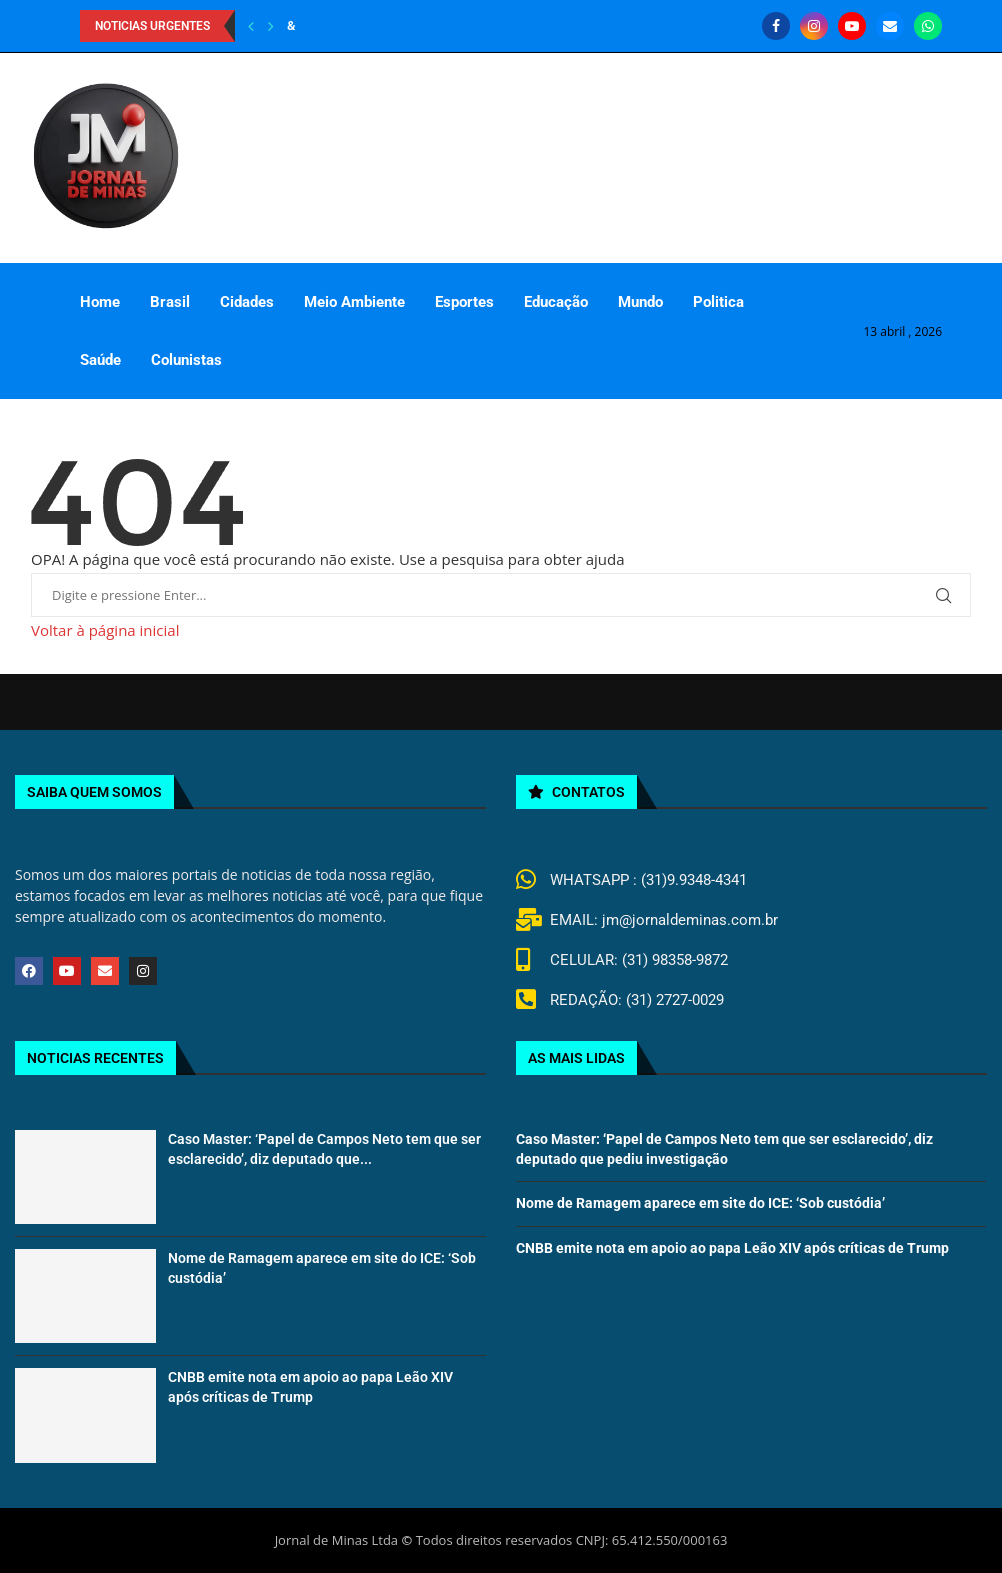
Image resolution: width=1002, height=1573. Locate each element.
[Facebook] (776, 26)
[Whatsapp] (928, 26)
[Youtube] (852, 26)
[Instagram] (814, 26)
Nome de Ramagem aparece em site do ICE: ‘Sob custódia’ (700, 1203)
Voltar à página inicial (105, 630)
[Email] (890, 26)
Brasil (170, 302)
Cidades (247, 302)
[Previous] (251, 26)
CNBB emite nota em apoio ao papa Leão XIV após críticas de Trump (732, 1248)
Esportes (464, 302)
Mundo (640, 302)
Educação (556, 302)
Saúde (100, 360)
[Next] (271, 26)
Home (100, 302)
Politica (718, 302)
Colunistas (186, 360)
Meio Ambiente (354, 302)
